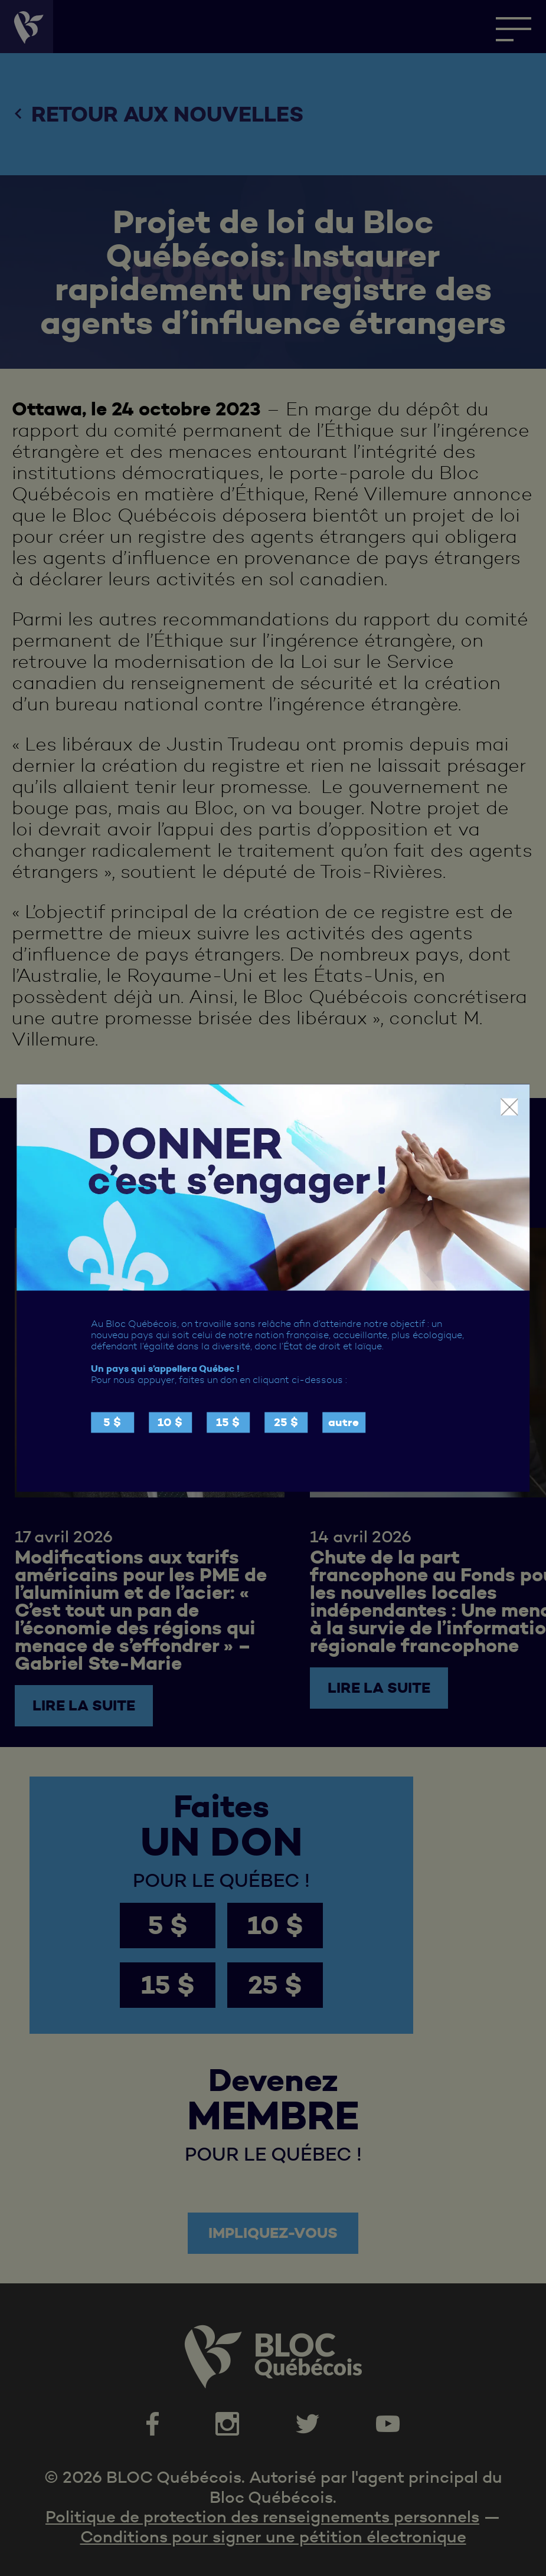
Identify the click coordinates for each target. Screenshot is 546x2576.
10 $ (170, 1422)
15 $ (228, 1422)
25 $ (286, 1422)
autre (343, 1422)
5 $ (112, 1422)
